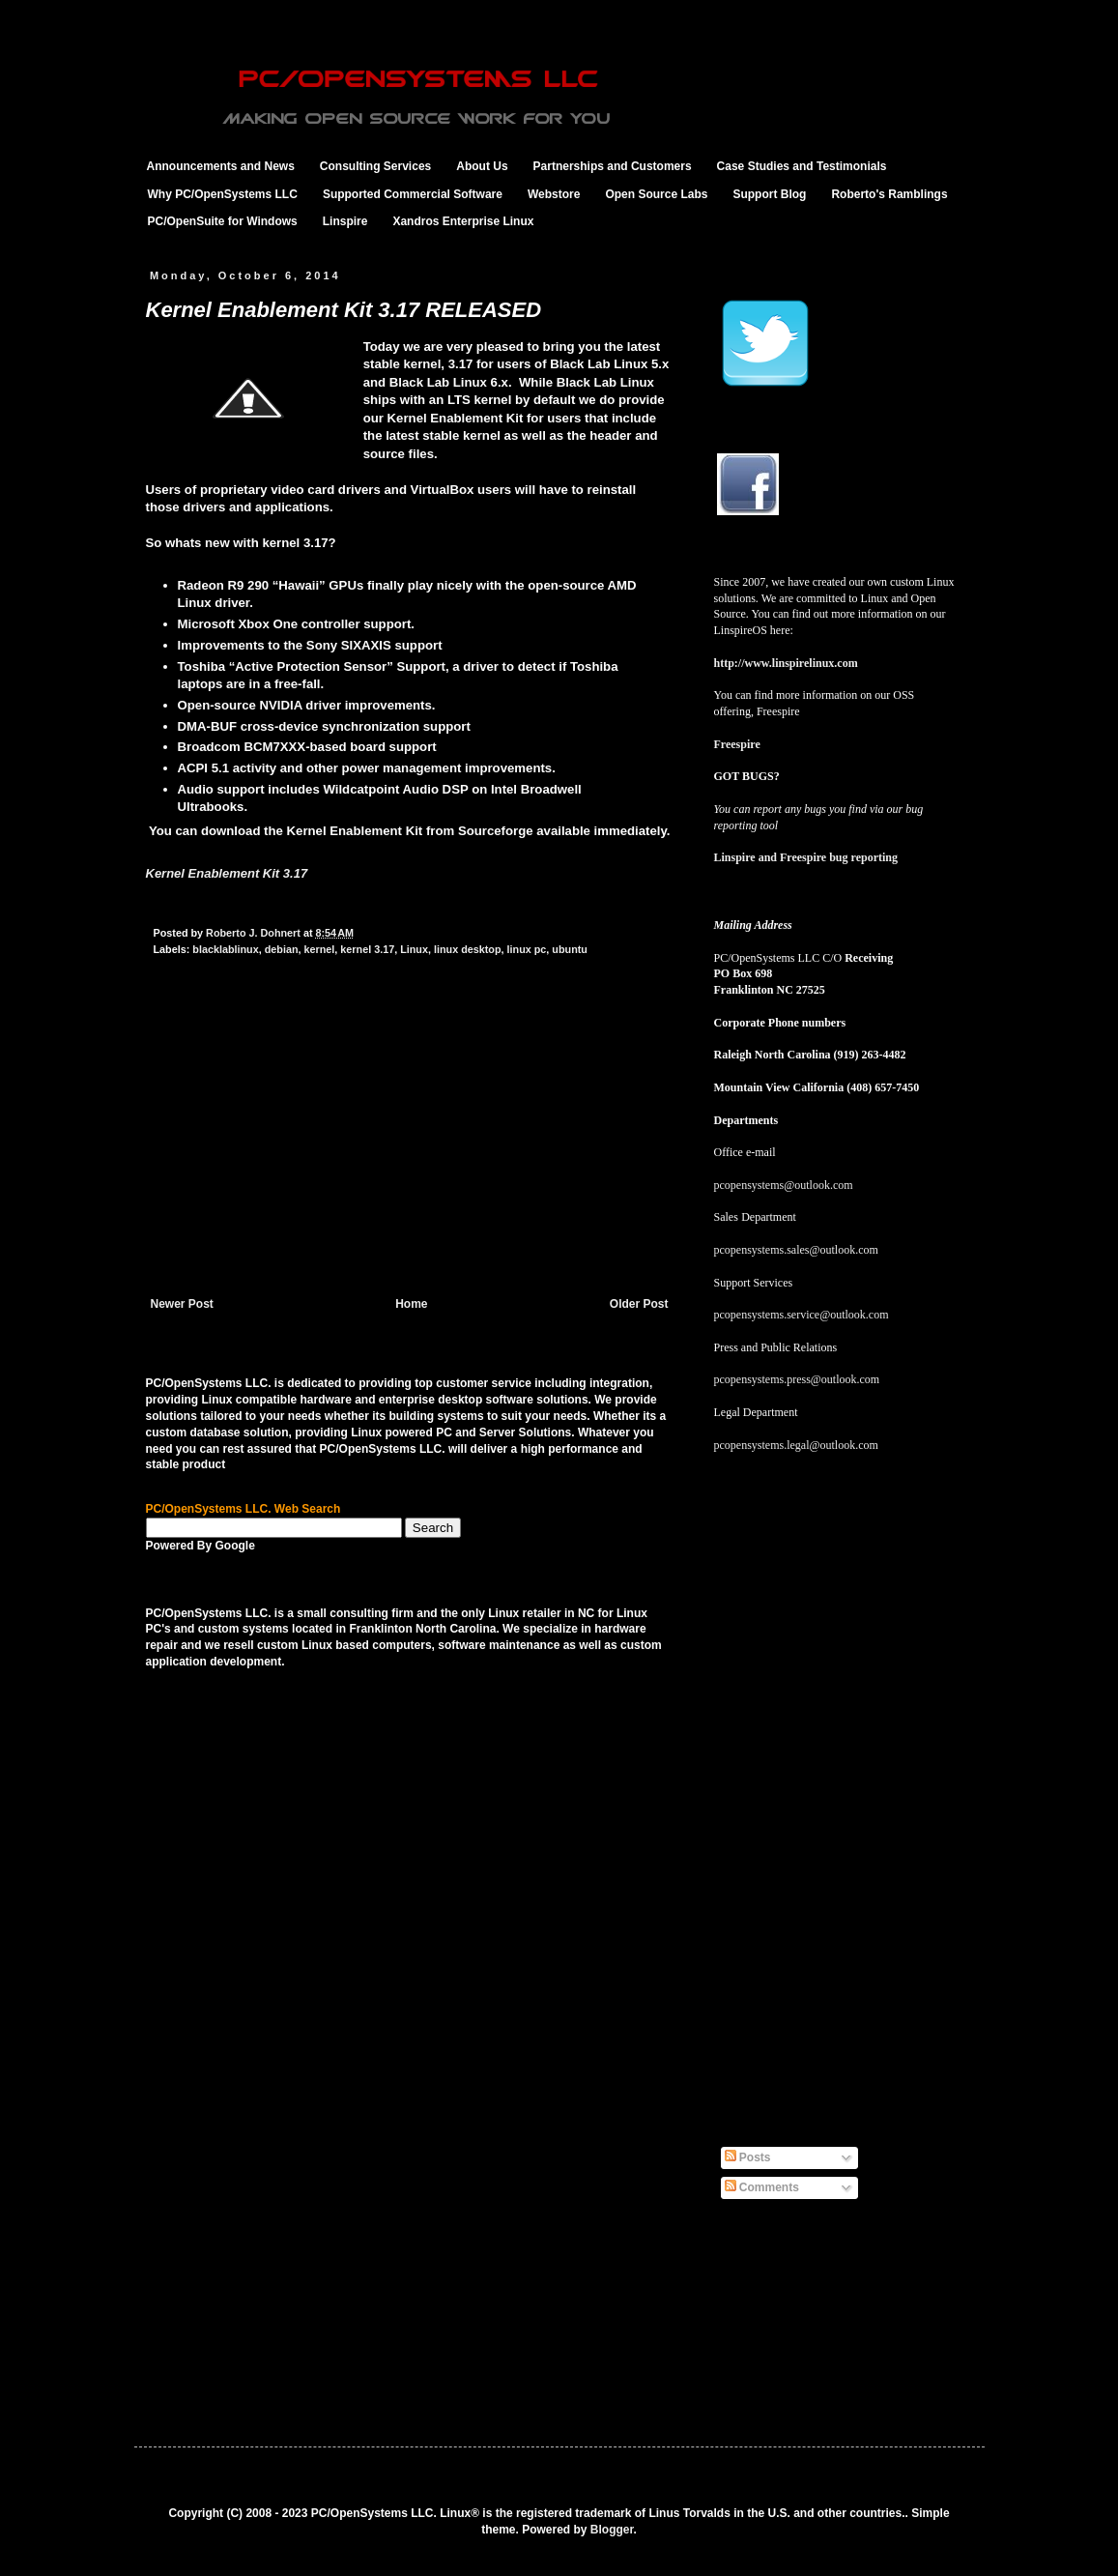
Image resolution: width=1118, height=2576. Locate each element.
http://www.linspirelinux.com (786, 663)
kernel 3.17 (367, 949)
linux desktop (468, 949)
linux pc (527, 949)
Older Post (639, 1304)
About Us (481, 166)
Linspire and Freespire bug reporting (806, 857)
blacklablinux (225, 949)
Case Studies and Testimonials (802, 166)
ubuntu (570, 949)
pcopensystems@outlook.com (783, 1185)
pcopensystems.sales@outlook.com (796, 1250)
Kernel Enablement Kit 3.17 (227, 873)
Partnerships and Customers (612, 166)
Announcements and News (221, 166)
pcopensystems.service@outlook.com (801, 1314)
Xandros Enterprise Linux (462, 221)
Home (411, 1304)
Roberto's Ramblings (889, 194)
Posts (748, 2157)
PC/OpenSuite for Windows (223, 221)
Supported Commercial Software (412, 194)
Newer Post (182, 1304)
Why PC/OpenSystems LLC (223, 194)
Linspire (345, 221)
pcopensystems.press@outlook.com (797, 1379)
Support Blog (769, 194)
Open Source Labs (656, 194)
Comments (762, 2187)
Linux (414, 949)
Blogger (612, 2529)
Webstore (554, 194)
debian (282, 949)
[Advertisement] (410, 1152)
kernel (319, 949)
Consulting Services (375, 166)
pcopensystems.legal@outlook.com (796, 1445)
